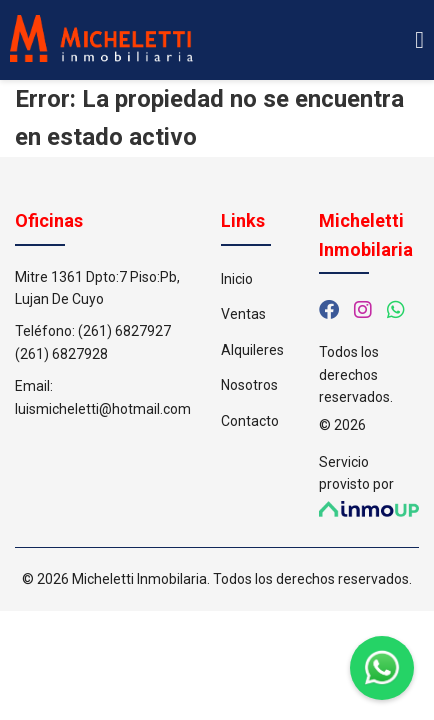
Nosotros (249, 385)
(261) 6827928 (61, 354)
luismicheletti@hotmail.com (103, 409)
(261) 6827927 (124, 331)
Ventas (243, 314)
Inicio (237, 279)
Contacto (250, 421)
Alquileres (252, 350)
